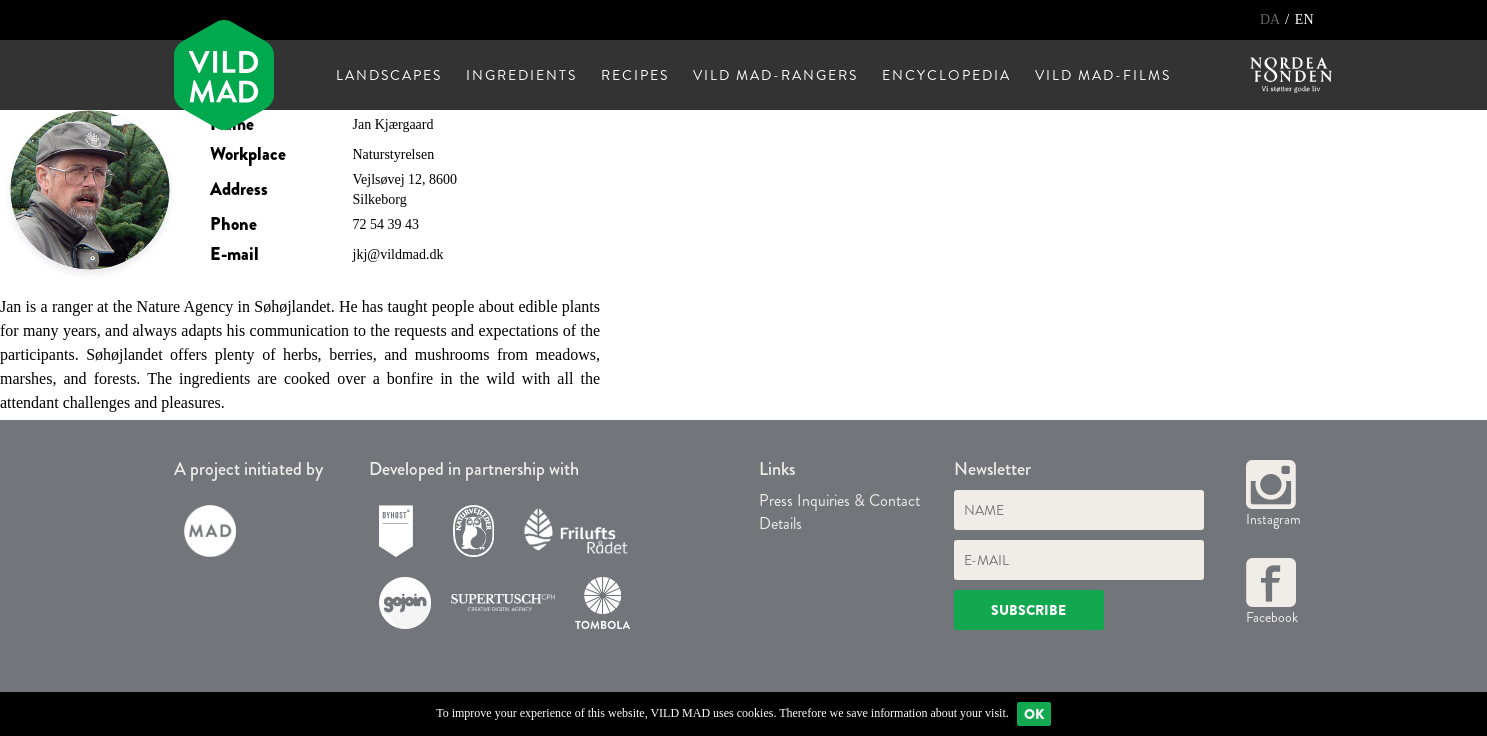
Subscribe (1028, 610)
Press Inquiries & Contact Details (839, 512)
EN (1304, 19)
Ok (1034, 714)
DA (1271, 19)
